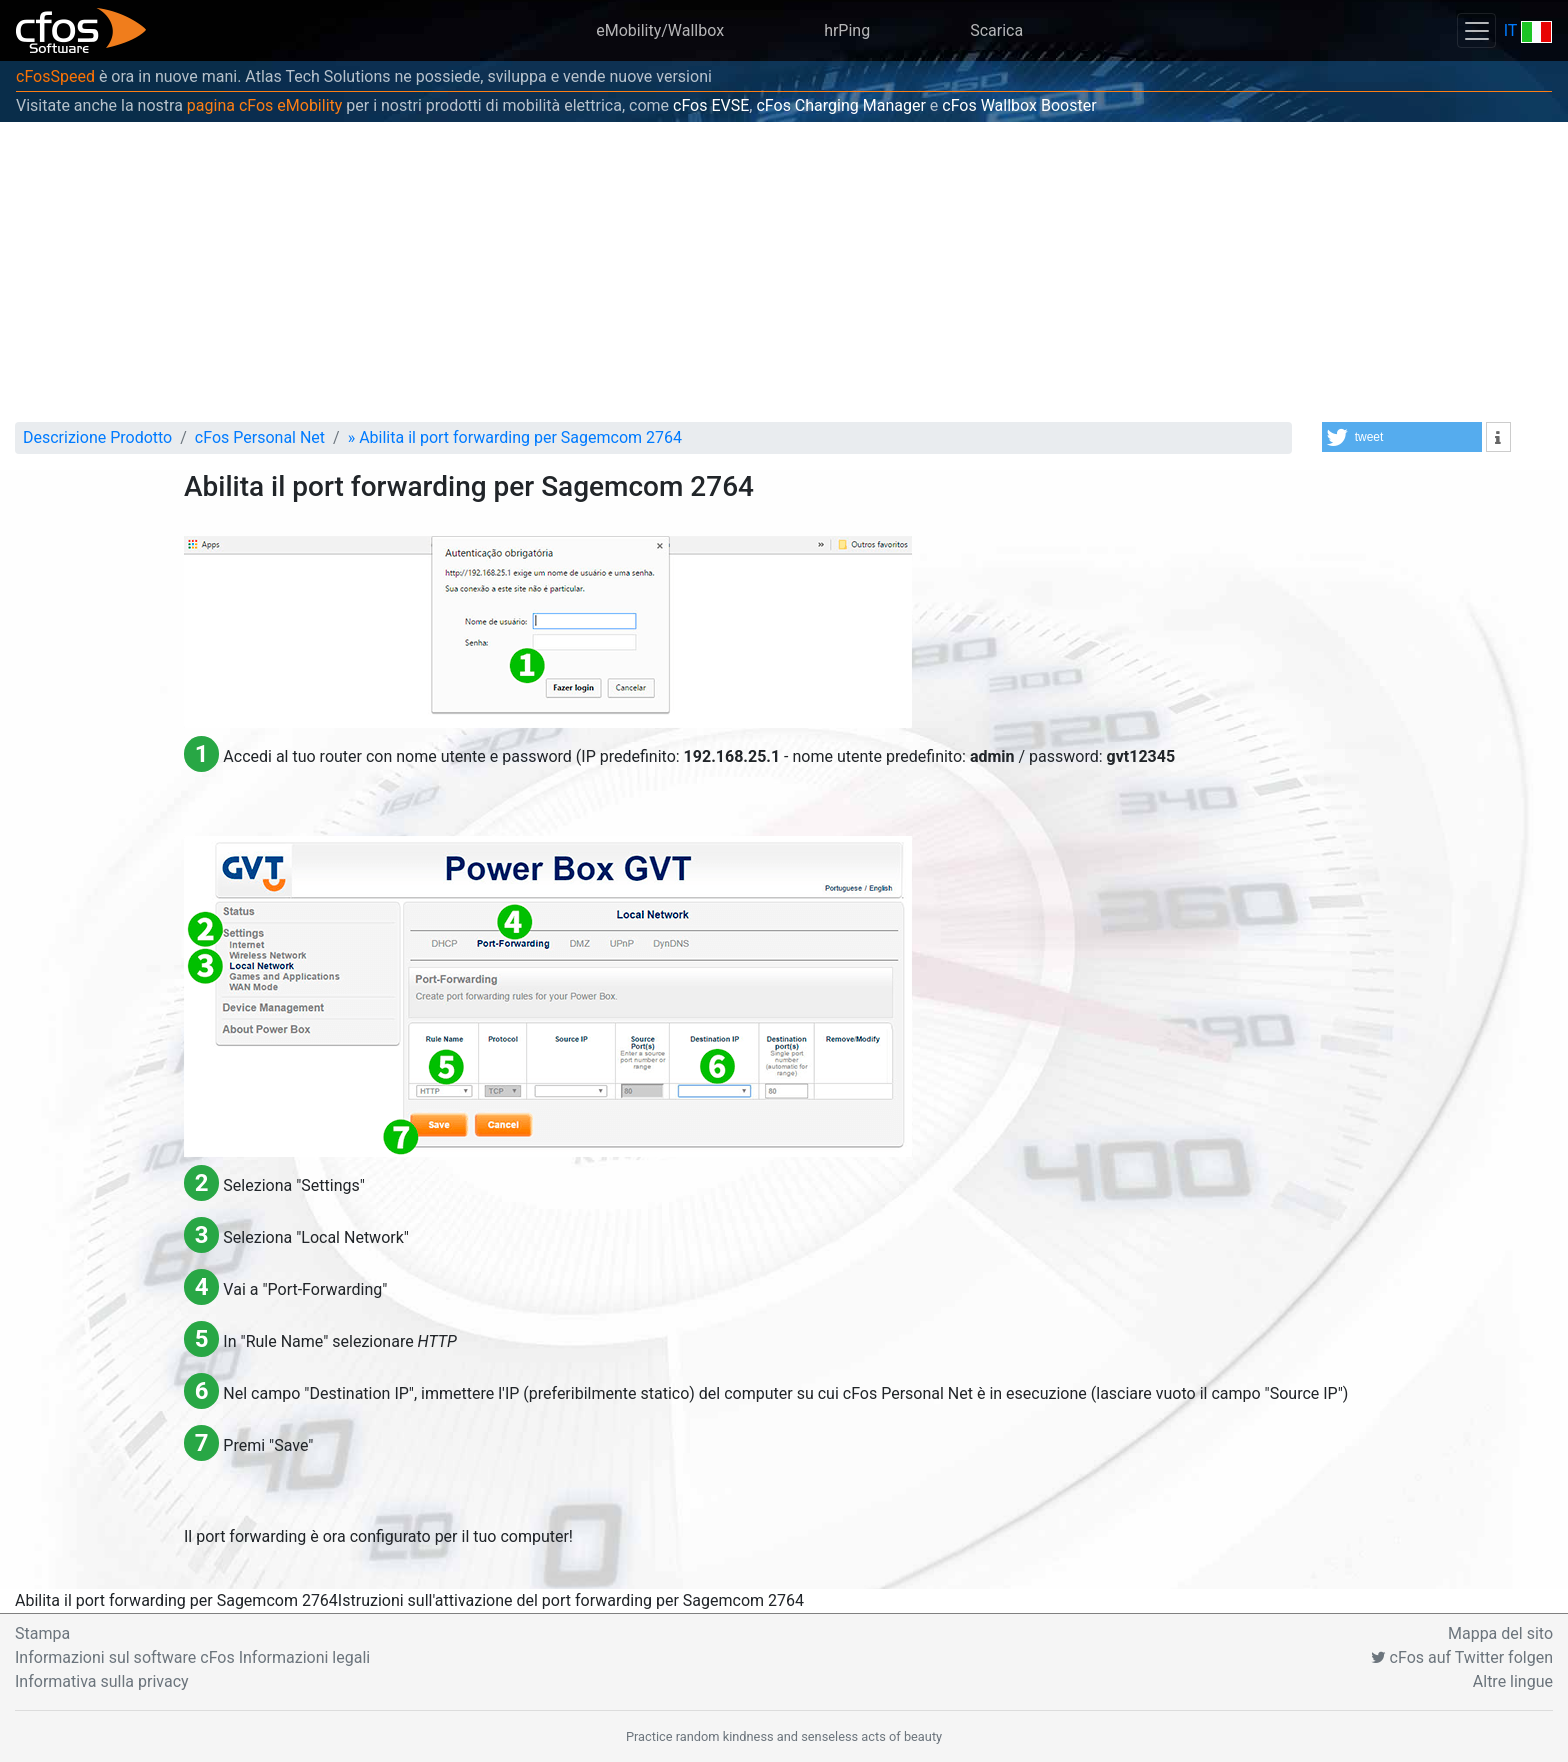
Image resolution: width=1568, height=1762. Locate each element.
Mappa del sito (1500, 1633)
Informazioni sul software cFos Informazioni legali (192, 1657)
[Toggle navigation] (1476, 30)
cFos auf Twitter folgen (1462, 1657)
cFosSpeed (55, 76)
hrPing (847, 30)
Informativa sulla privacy (102, 1681)
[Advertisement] (784, 272)
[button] (1402, 437)
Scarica (996, 30)
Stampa (42, 1633)
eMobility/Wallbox (660, 30)
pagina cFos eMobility (265, 105)
